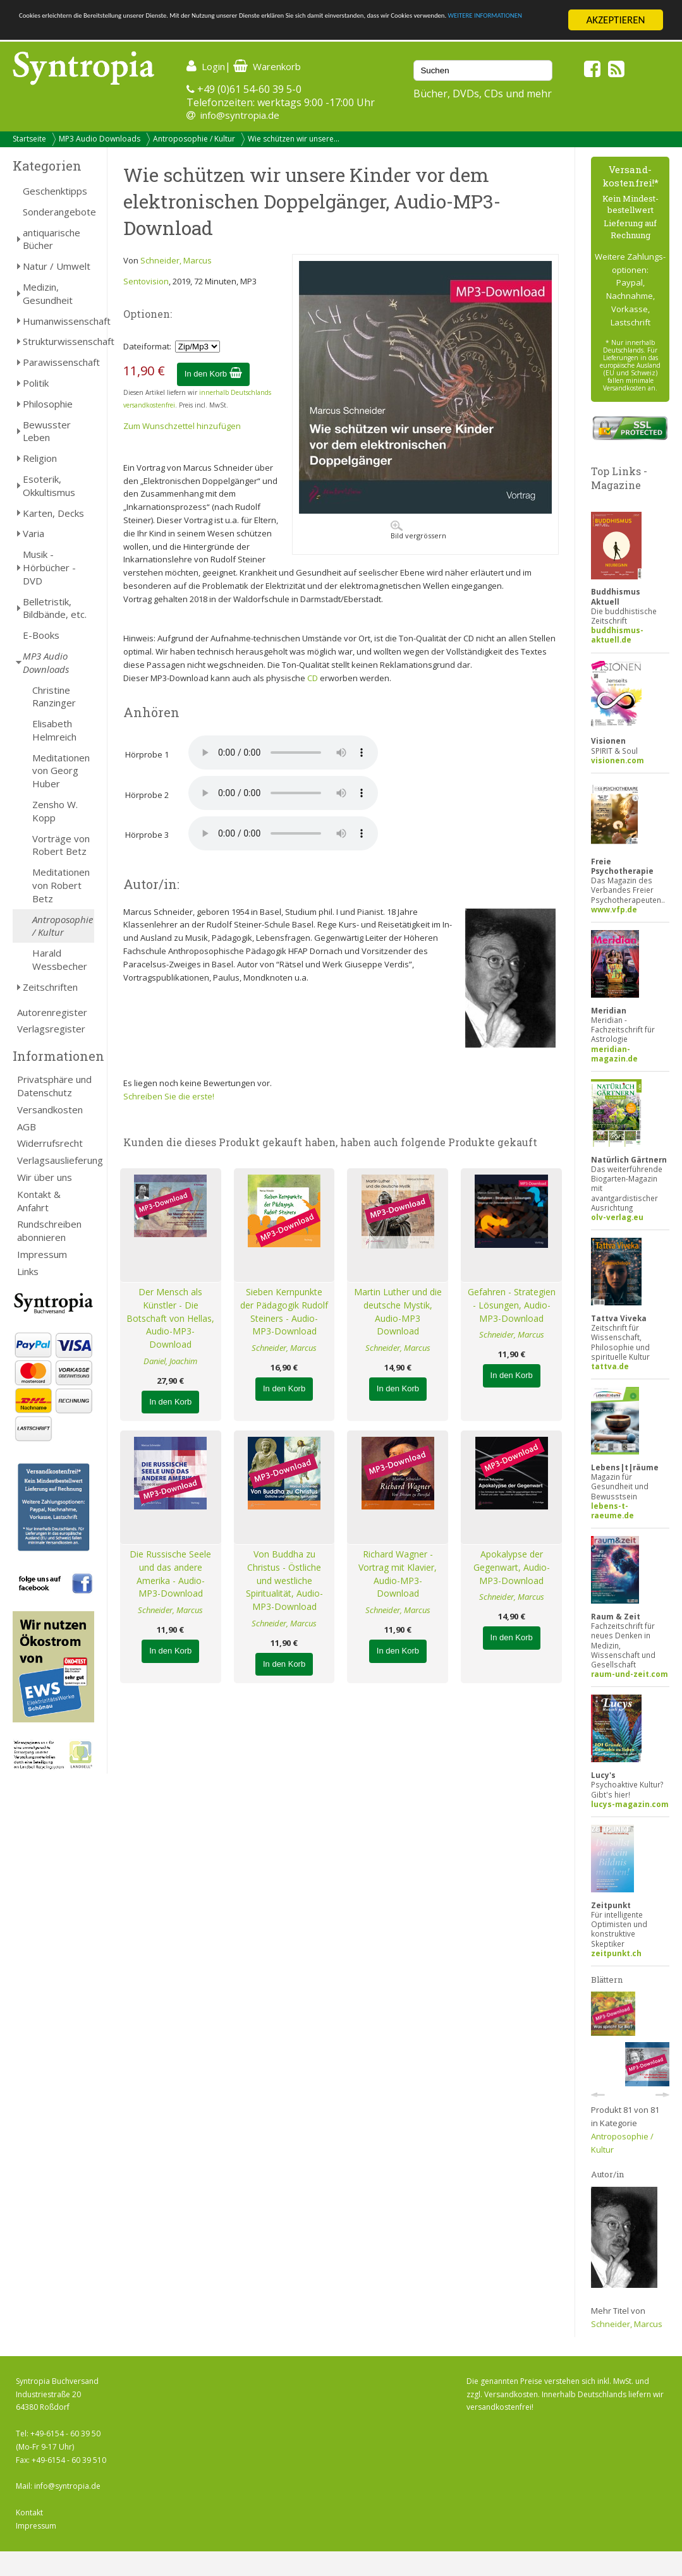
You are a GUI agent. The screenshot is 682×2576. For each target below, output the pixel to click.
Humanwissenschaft (58, 321)
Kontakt (29, 2512)
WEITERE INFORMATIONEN (273, 31)
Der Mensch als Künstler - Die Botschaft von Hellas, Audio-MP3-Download (170, 1318)
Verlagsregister (51, 1028)
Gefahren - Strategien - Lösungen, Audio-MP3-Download (512, 1305)
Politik (36, 383)
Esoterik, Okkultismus (49, 486)
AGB (26, 1126)
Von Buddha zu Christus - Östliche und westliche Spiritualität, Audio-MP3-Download (284, 1580)
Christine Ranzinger (54, 697)
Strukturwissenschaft (58, 341)
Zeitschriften (50, 987)
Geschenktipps (55, 190)
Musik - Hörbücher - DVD (49, 567)
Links (28, 1271)
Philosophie (48, 403)
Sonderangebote (58, 211)
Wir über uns (44, 1177)
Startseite (29, 138)
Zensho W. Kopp (55, 811)
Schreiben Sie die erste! (168, 1096)
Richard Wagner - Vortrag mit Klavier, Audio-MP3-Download (397, 1573)
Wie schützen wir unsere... (293, 138)
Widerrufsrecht (50, 1143)
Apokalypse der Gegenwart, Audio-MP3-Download (511, 1567)
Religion (40, 458)
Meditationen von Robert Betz (61, 885)
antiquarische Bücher (51, 239)
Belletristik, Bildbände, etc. (55, 608)
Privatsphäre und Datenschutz (54, 1086)
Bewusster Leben (47, 431)
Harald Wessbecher (59, 959)
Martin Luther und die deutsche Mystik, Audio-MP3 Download (398, 1311)
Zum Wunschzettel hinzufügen (182, 426)
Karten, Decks (53, 513)
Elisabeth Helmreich (54, 730)
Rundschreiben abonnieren (49, 1230)
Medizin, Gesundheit (48, 293)
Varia (33, 533)
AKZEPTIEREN (615, 20)
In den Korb (213, 373)
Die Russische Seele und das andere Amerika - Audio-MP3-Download (170, 1573)
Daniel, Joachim (170, 1361)
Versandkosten (50, 1109)
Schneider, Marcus (176, 260)
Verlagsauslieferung (55, 1160)
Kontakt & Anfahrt (39, 1201)
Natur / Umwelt (56, 266)
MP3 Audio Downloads (99, 138)
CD (312, 678)
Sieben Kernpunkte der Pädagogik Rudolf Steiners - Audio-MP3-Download (284, 1311)
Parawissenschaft (58, 362)
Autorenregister (52, 1012)
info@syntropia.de (239, 115)
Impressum (42, 1254)
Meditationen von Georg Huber (61, 770)
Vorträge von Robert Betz (61, 845)
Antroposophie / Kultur (194, 138)
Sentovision (146, 281)
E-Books (41, 635)
